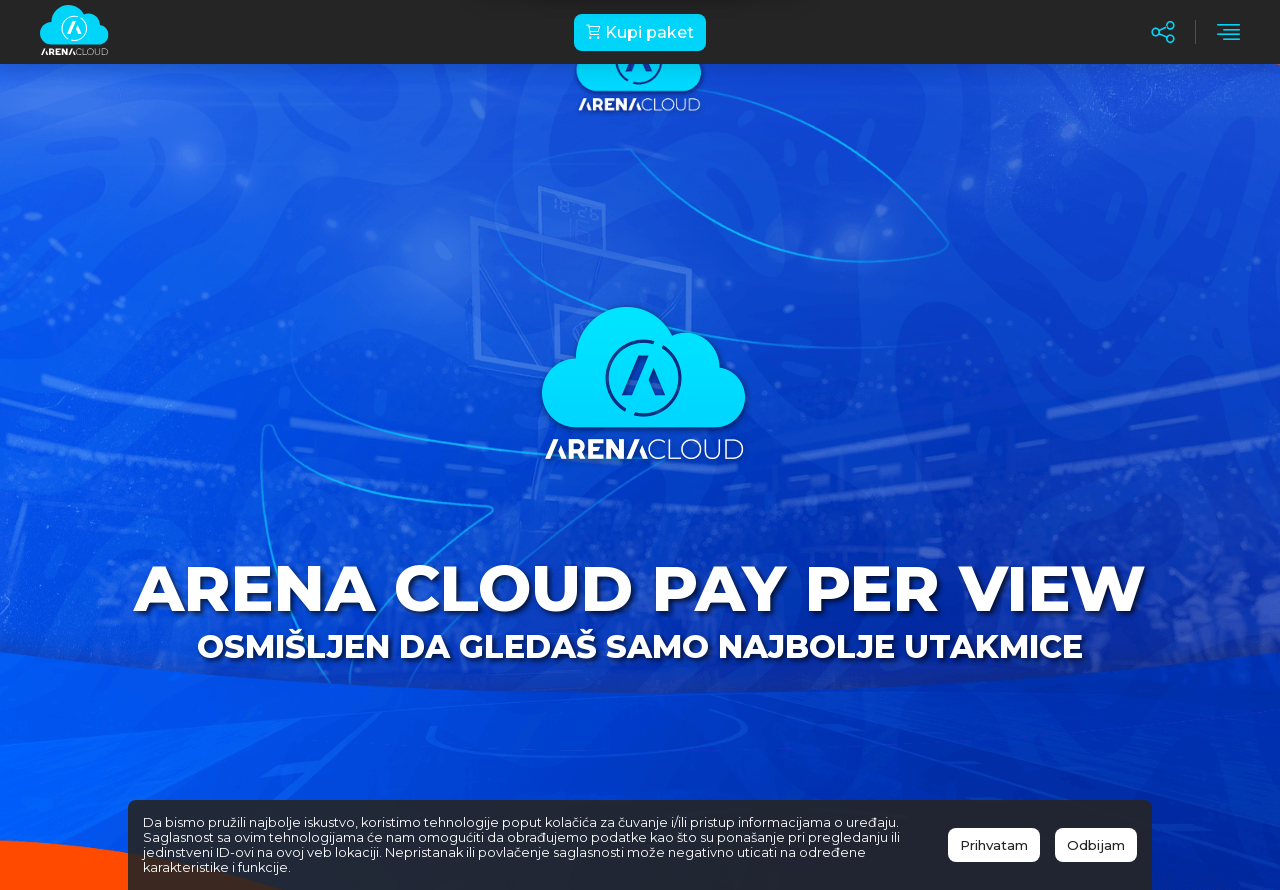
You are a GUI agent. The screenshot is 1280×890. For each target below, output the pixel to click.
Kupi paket (640, 32)
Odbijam (1096, 845)
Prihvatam (994, 845)
